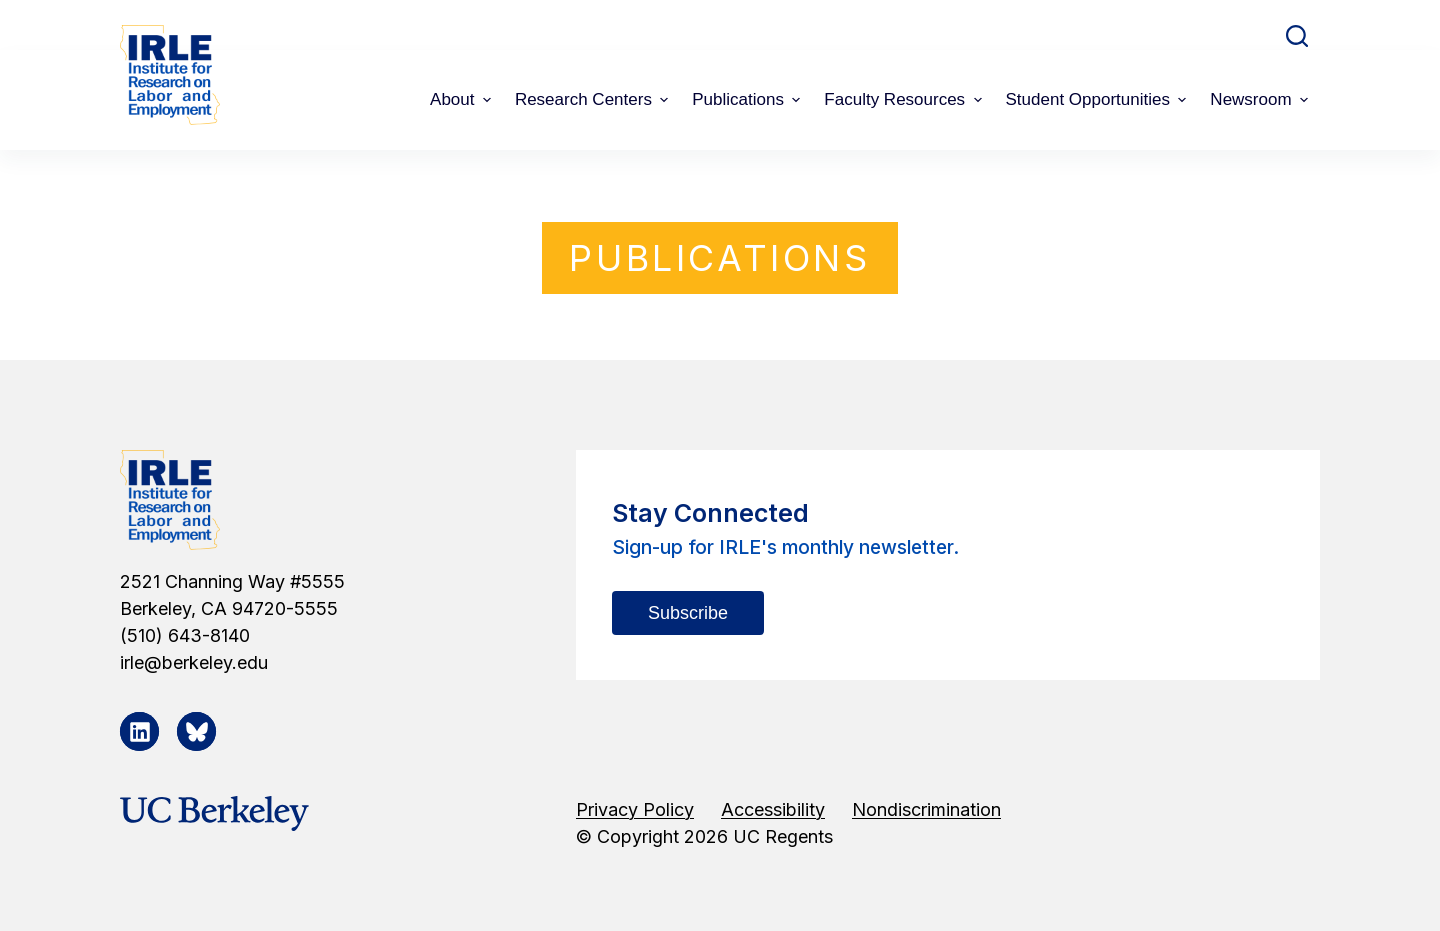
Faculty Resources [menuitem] (905, 99)
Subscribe (688, 613)
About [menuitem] (463, 99)
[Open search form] (1297, 36)
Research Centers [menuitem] (594, 99)
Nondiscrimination (926, 809)
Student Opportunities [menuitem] (1099, 99)
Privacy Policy (635, 809)
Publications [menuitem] (748, 99)
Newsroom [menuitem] (1261, 99)
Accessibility (773, 809)
